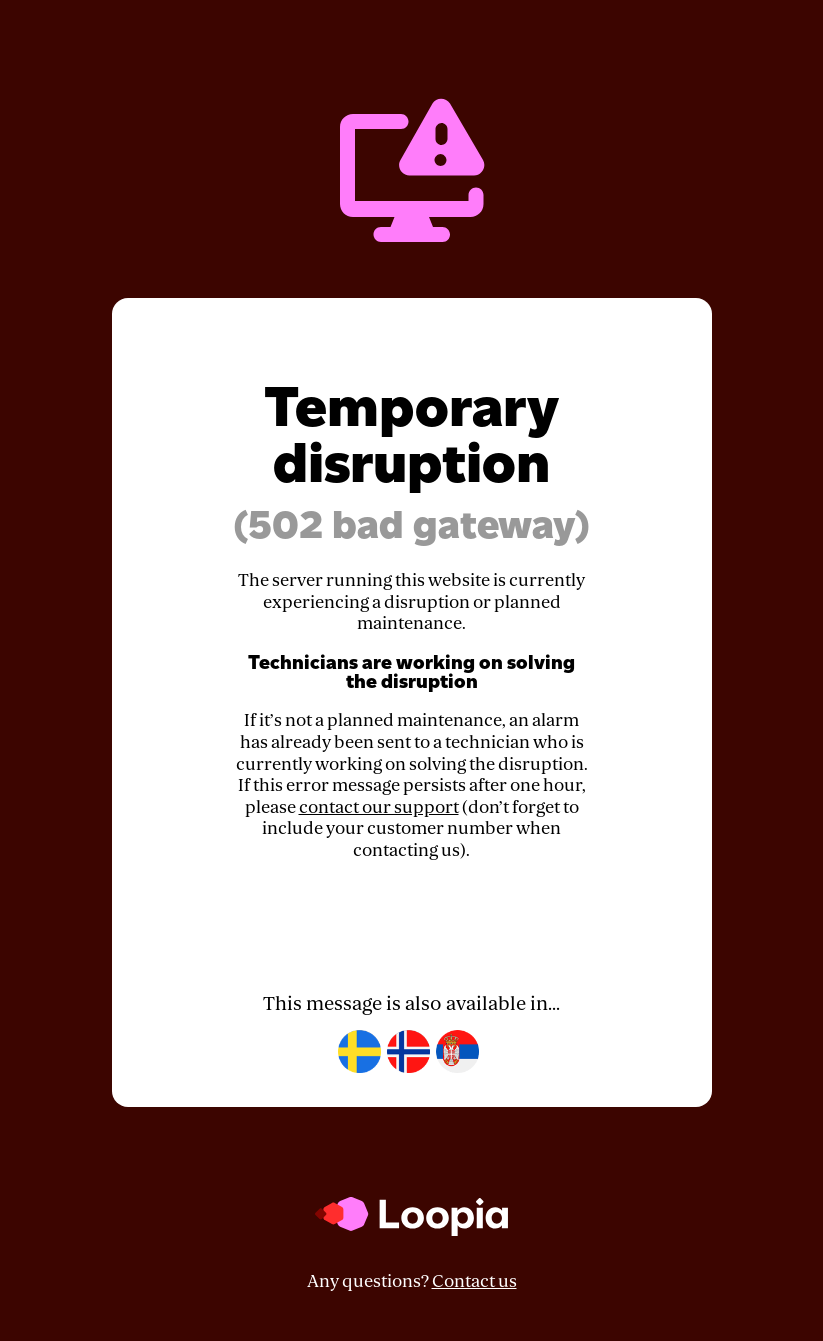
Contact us (474, 1281)
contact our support (379, 807)
